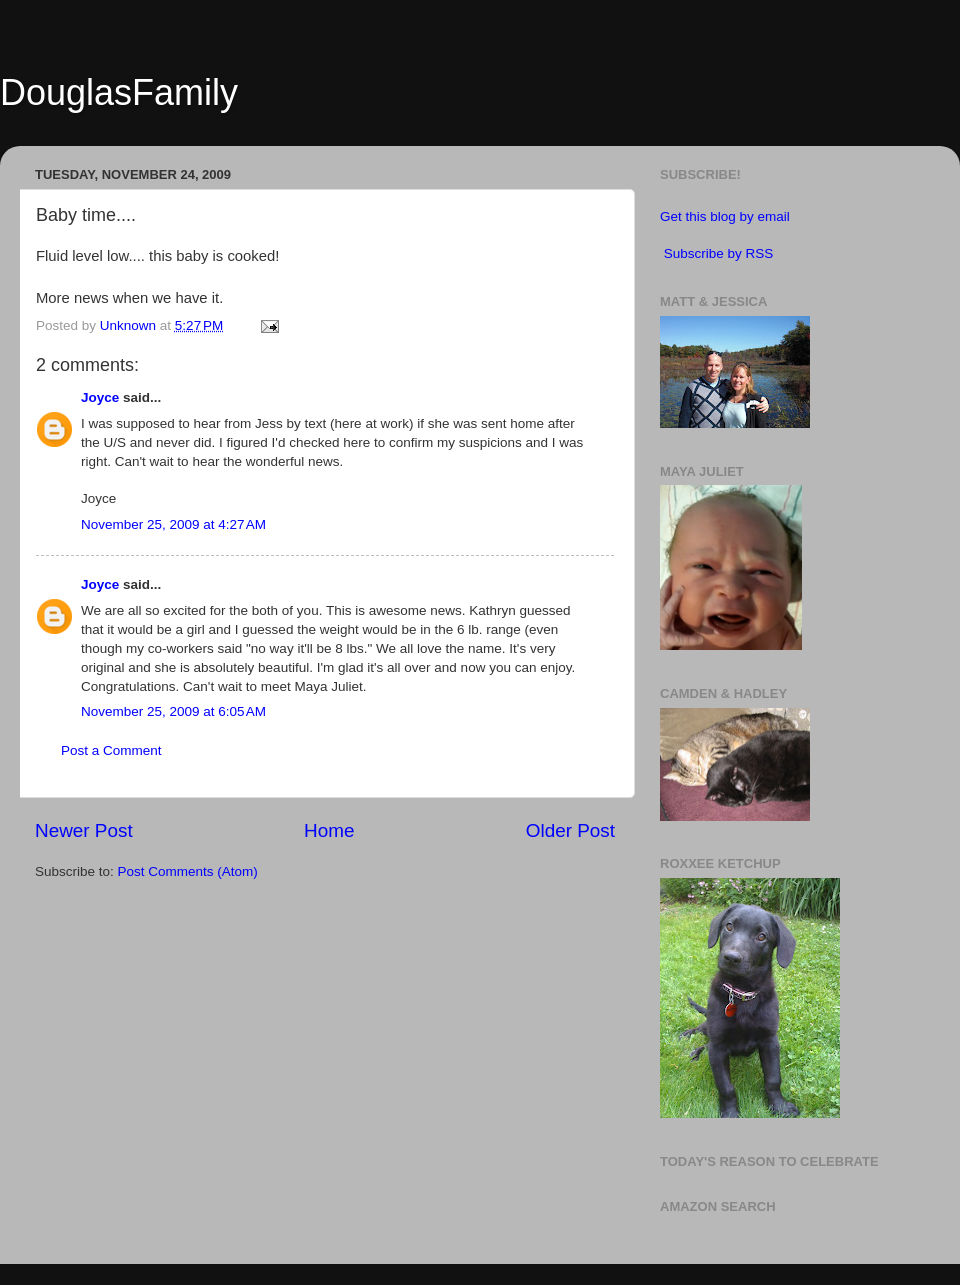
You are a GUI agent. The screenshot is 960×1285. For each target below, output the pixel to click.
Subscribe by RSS (719, 253)
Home (329, 830)
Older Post (570, 830)
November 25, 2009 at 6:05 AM (173, 711)
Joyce (100, 397)
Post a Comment (111, 750)
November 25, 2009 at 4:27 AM (173, 524)
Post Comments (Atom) (188, 871)
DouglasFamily (119, 92)
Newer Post (84, 830)
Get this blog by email (725, 216)
